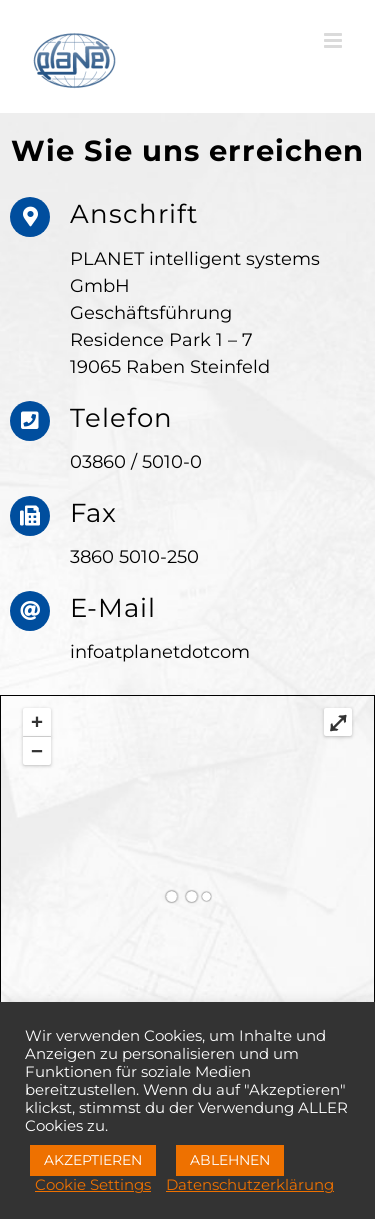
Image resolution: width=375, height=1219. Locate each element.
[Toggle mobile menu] (334, 40)
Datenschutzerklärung (250, 1185)
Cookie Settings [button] (93, 1185)
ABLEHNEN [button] (230, 1160)
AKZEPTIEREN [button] (93, 1160)
